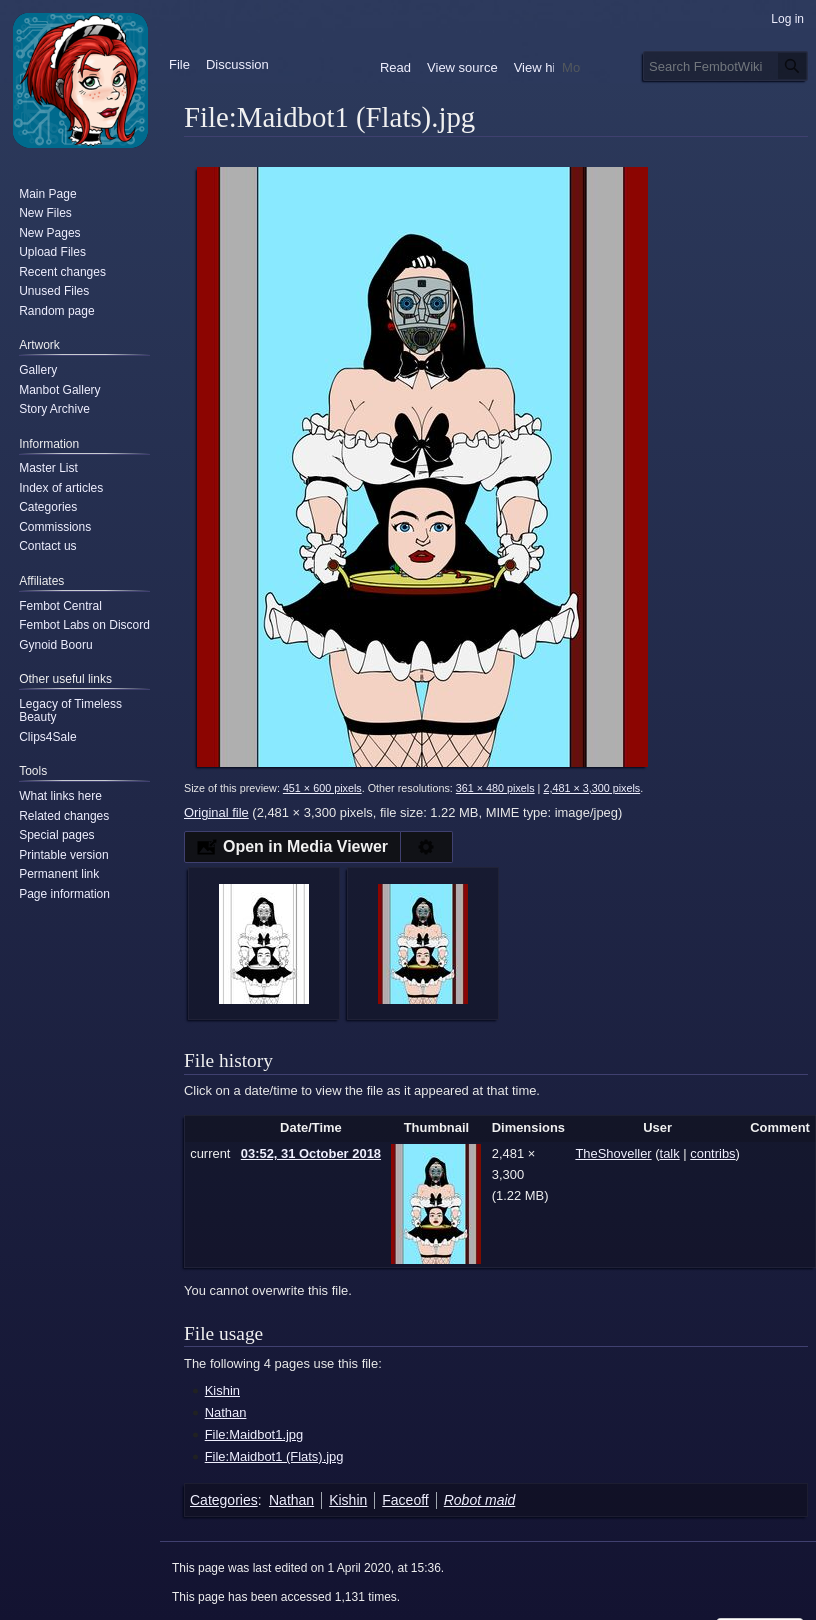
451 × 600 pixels (322, 788)
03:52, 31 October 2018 (311, 1153)
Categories (224, 1500)
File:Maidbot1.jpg (254, 1434)
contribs (712, 1153)
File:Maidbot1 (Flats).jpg (274, 1456)
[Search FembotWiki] (725, 66)
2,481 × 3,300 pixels (591, 788)
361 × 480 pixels (495, 788)
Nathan (226, 1412)
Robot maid (480, 1500)
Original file (216, 812)
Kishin (222, 1390)
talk (670, 1153)
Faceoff (405, 1500)
